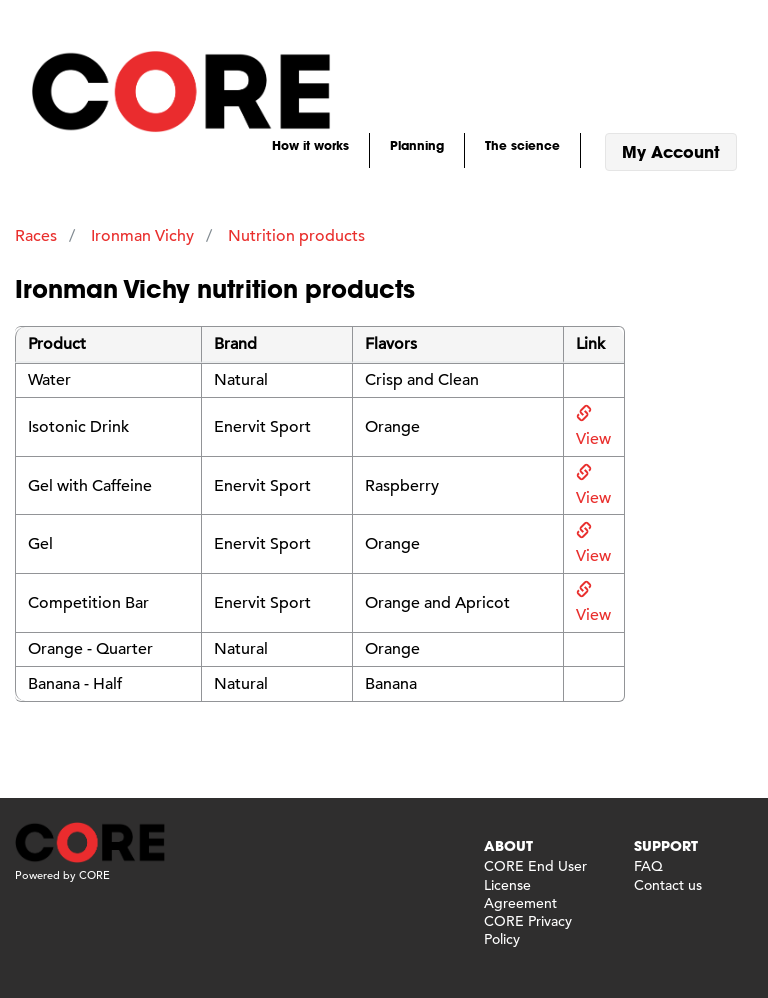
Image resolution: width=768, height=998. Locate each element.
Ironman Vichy (142, 236)
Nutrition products (296, 236)
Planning (417, 145)
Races (36, 236)
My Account (671, 151)
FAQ (648, 866)
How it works (310, 145)
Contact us (668, 885)
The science (522, 145)
